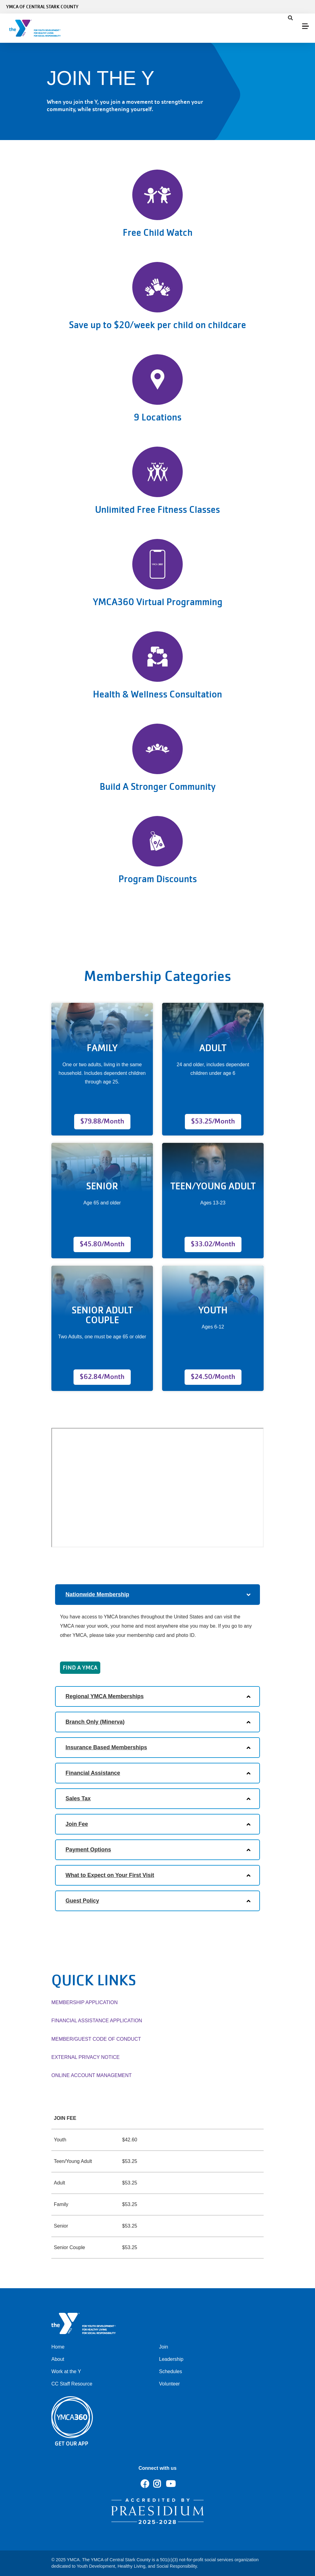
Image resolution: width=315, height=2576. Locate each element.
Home (58, 2346)
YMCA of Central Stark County (42, 7)
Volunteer (169, 2383)
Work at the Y (66, 2371)
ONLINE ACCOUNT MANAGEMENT (91, 2075)
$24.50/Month (213, 1376)
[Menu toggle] (305, 26)
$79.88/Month (102, 1121)
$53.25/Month (213, 1121)
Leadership (171, 2359)
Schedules (170, 2371)
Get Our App (71, 2443)
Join (163, 2346)
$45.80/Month (102, 1244)
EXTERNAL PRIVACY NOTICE (85, 2057)
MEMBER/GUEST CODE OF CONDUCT (96, 2039)
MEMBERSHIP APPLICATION (84, 2002)
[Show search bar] (290, 18)
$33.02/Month (213, 1244)
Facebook (145, 2484)
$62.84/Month (102, 1376)
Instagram (161, 2484)
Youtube (170, 2484)
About (57, 2359)
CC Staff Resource (71, 2383)
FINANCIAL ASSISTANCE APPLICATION (96, 2020)
